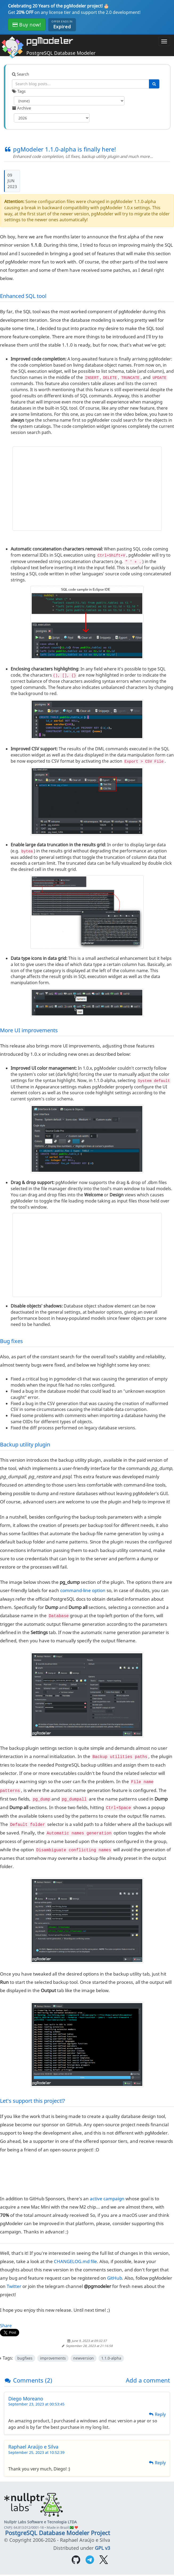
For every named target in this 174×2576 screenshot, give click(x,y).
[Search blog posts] (80, 83)
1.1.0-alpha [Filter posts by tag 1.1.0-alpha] (111, 2358)
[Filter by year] (52, 117)
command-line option (83, 1590)
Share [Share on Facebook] (6, 2326)
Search (20, 74)
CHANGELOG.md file (75, 2261)
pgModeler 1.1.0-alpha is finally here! (60, 149)
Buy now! (27, 24)
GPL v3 (102, 2548)
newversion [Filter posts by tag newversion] (83, 2358)
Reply (157, 2414)
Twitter (14, 2286)
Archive (21, 108)
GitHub (114, 2278)
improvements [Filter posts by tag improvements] (53, 2358)
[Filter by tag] (69, 100)
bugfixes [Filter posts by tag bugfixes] (25, 2358)
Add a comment (148, 2380)
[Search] (154, 83)
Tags (19, 91)
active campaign (107, 2198)
